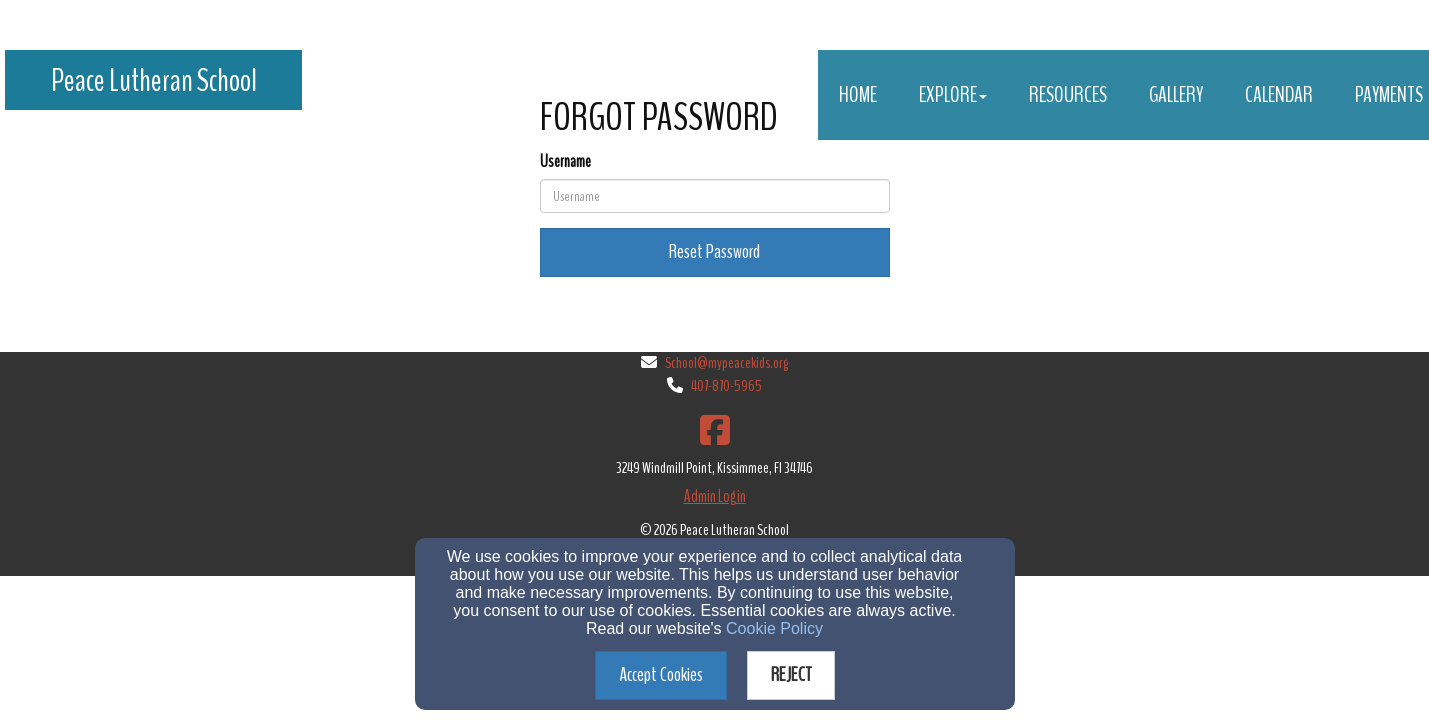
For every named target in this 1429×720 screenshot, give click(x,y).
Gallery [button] (1176, 95)
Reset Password (714, 251)
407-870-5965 (726, 386)
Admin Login (715, 496)
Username (565, 161)
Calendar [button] (1279, 95)
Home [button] (858, 95)
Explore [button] (953, 95)
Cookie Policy (774, 628)
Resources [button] (1068, 95)
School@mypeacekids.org (726, 363)
